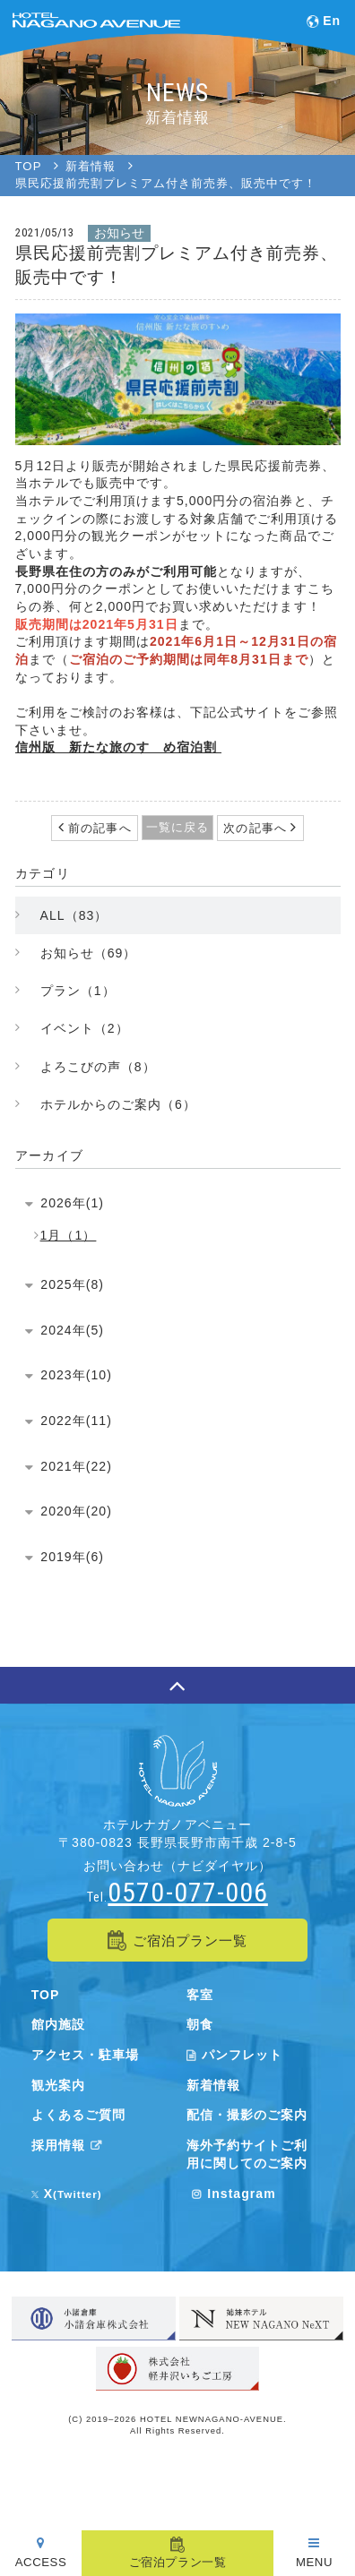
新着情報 (213, 2085)
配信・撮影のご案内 (246, 2115)
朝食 (199, 2024)
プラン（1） (78, 990)
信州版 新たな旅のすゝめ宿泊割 (118, 747)
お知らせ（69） (88, 953)
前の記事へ (98, 828)
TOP (45, 1995)
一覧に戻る (177, 827)
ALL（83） (74, 915)
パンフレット (234, 2055)
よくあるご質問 (78, 2115)
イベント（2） (84, 1028)
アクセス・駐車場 (85, 2055)
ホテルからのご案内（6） (118, 1104)
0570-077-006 (187, 1892)
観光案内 (58, 2085)
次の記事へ (256, 828)
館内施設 (58, 2024)
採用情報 (69, 2145)
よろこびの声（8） (98, 1067)
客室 (199, 1995)
